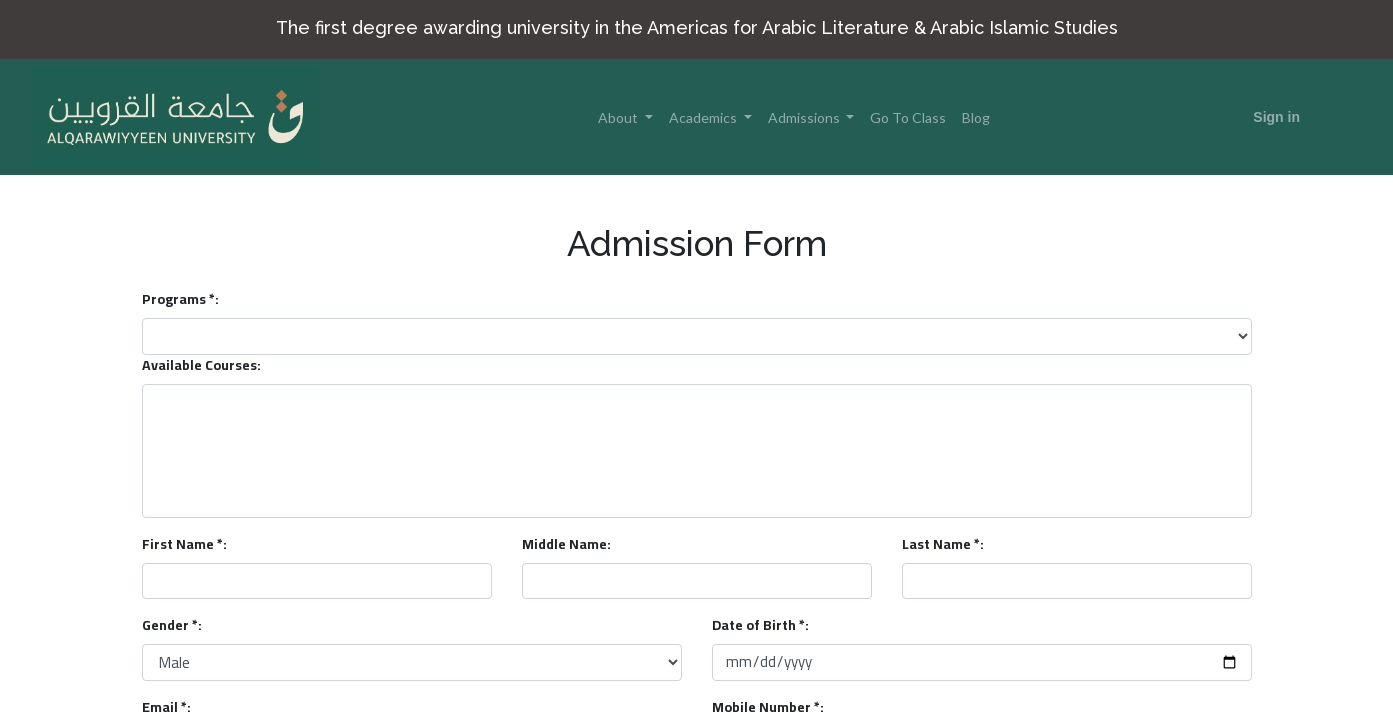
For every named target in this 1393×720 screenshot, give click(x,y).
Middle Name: (566, 544)
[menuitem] (908, 117)
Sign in (1276, 117)
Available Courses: (201, 365)
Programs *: (180, 299)
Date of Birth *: (760, 625)
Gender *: (172, 625)
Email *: (166, 707)
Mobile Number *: (768, 707)
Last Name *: (943, 544)
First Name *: (184, 544)
